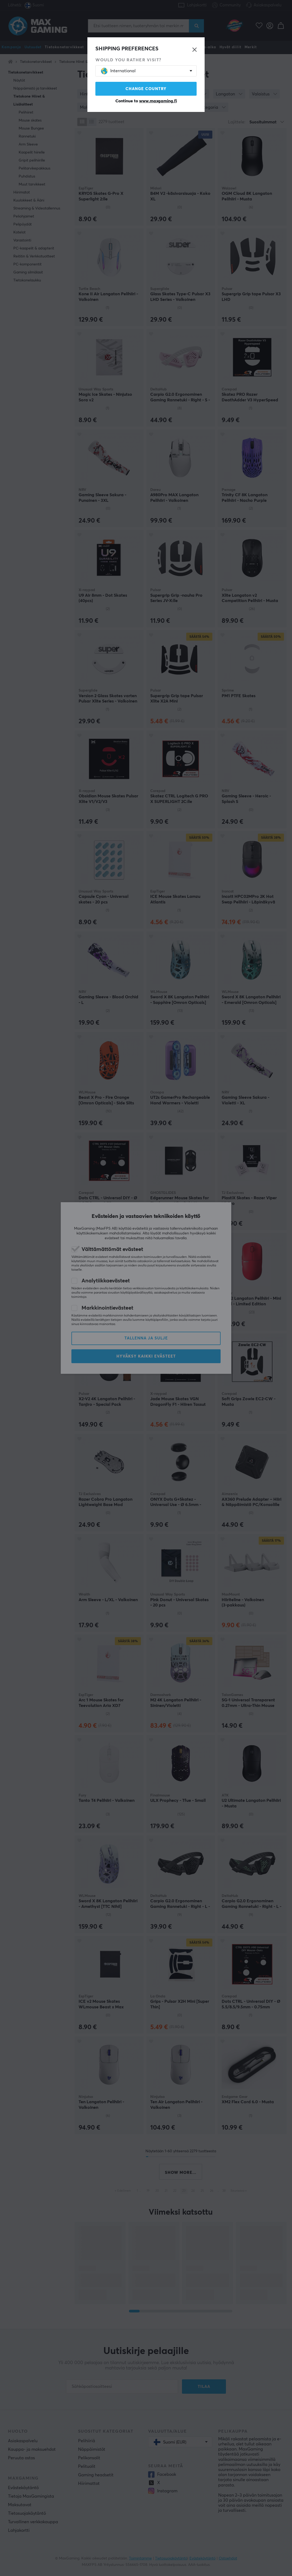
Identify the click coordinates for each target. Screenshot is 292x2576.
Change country (146, 89)
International (118, 71)
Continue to (146, 101)
